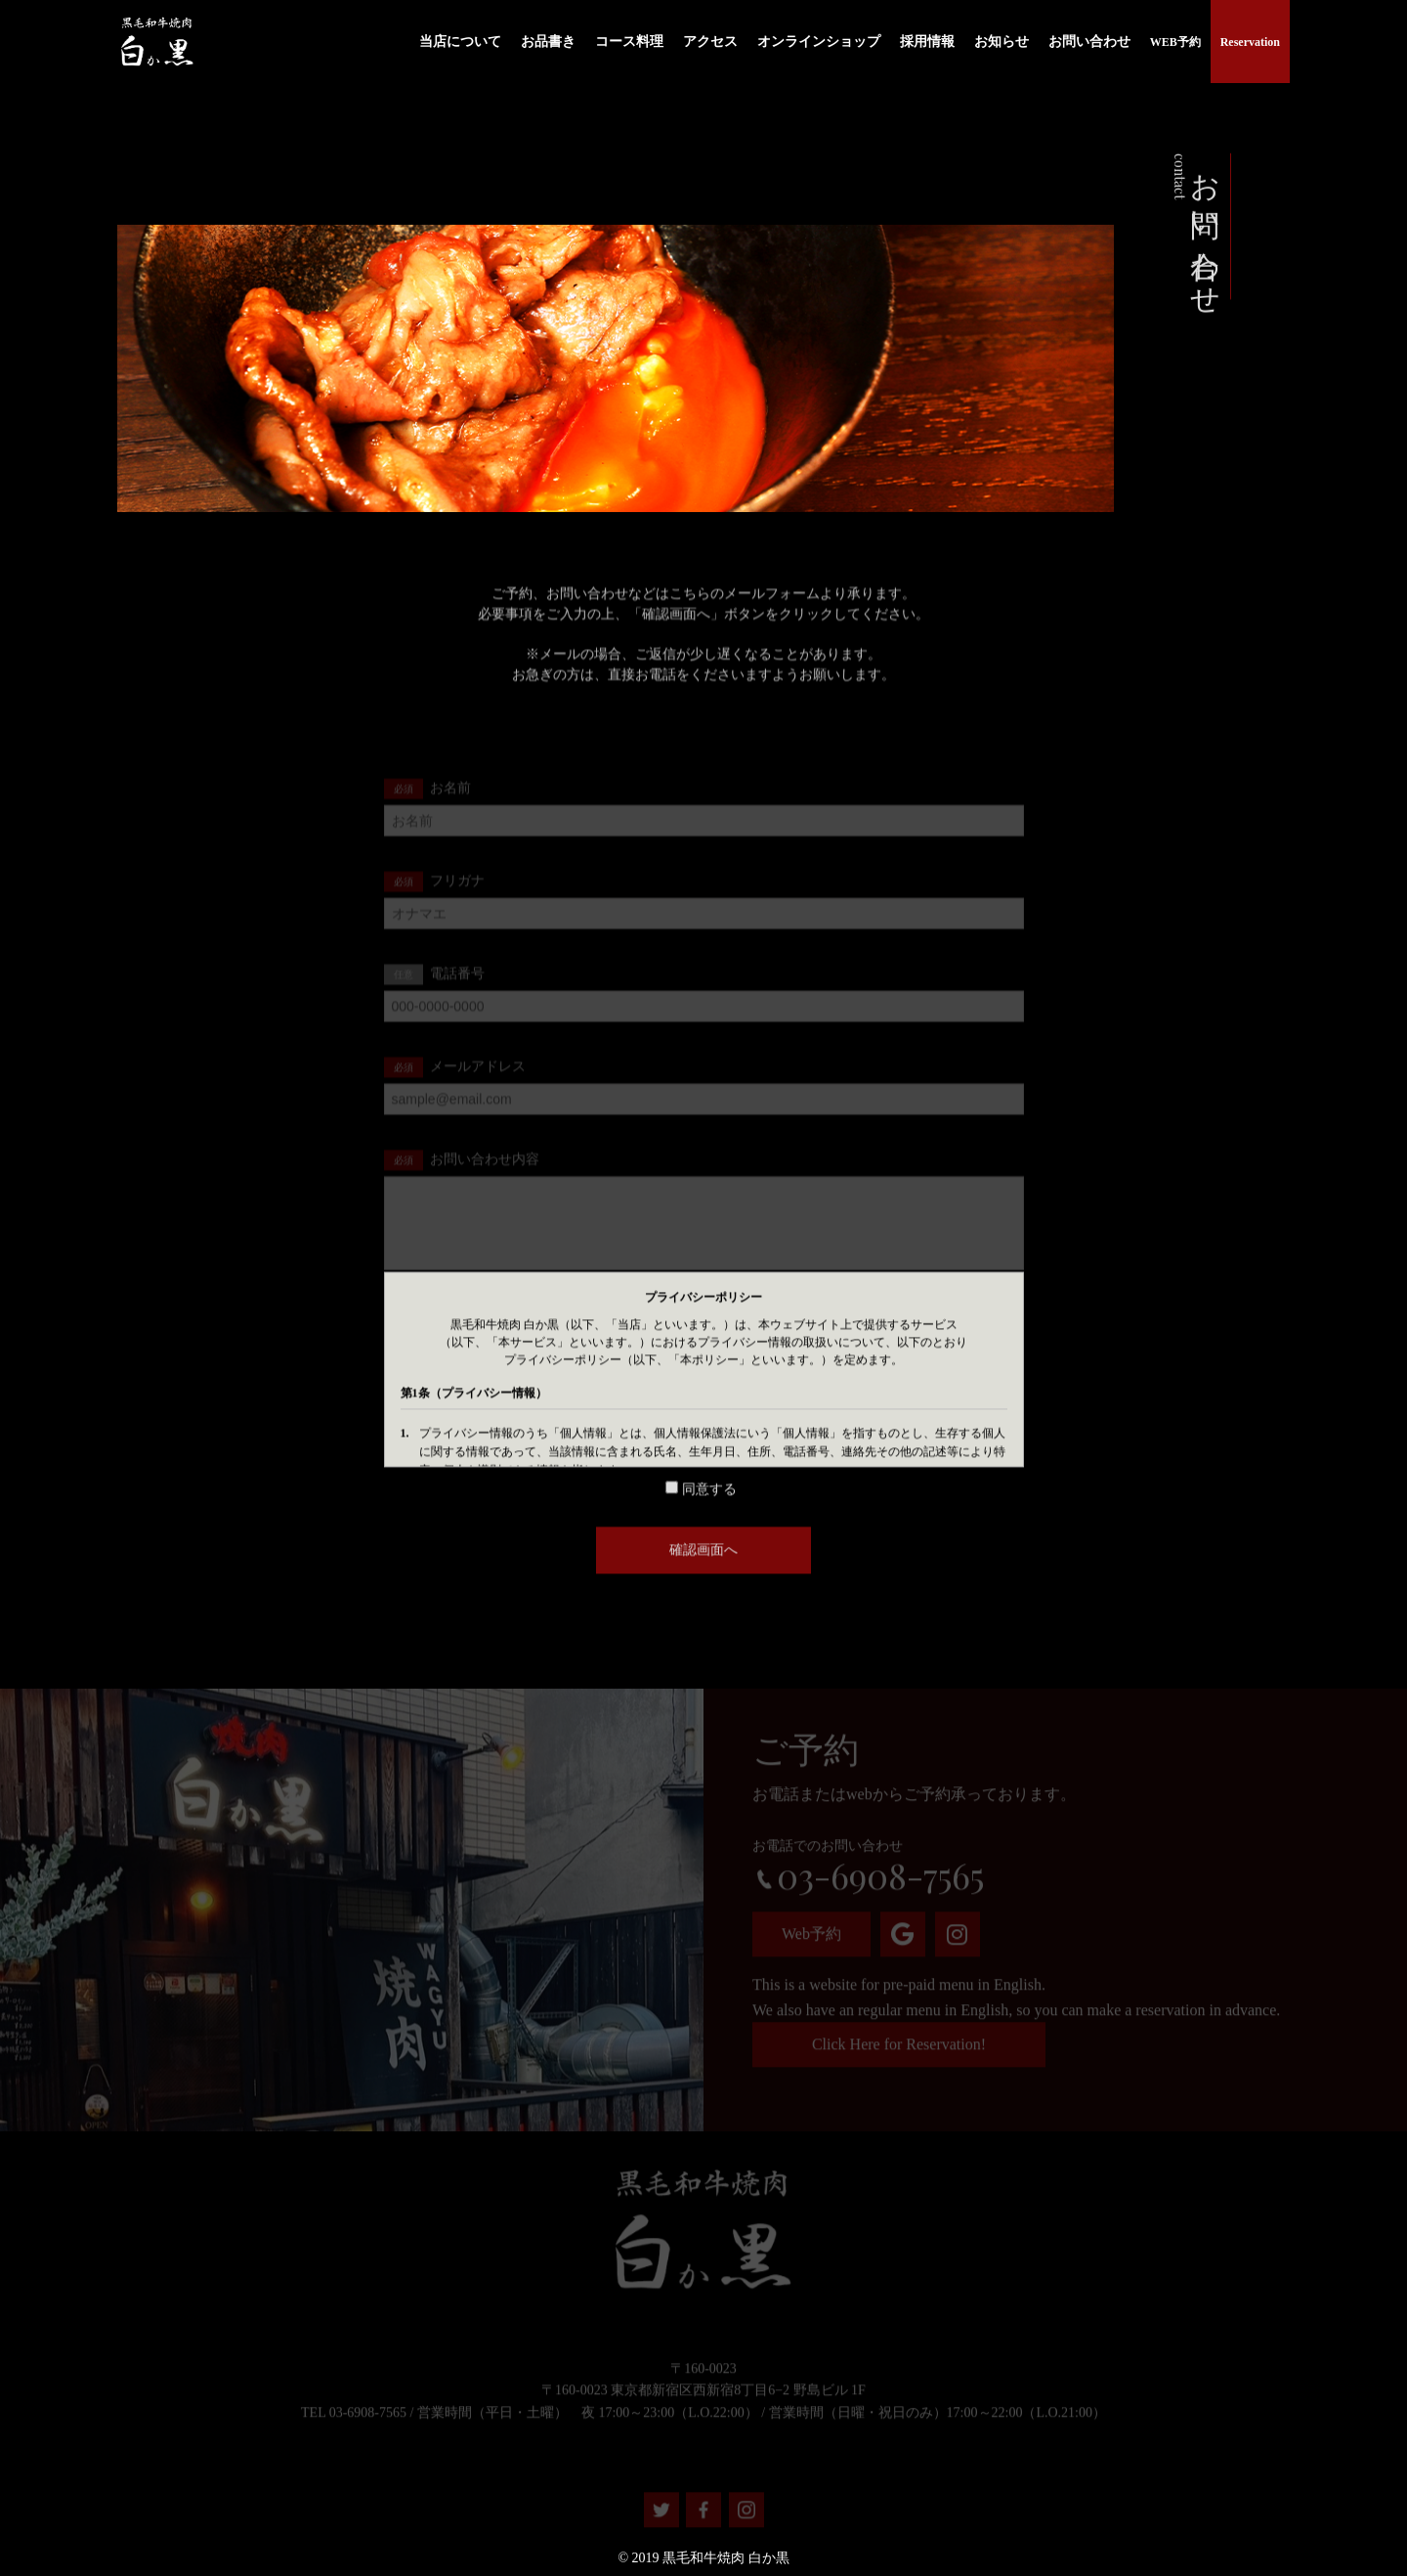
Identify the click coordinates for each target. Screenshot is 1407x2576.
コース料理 (629, 39)
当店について (460, 39)
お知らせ (1001, 39)
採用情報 (927, 39)
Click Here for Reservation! (899, 2056)
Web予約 (811, 1945)
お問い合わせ (1089, 39)
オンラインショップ (818, 39)
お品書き (548, 39)
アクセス (710, 39)
